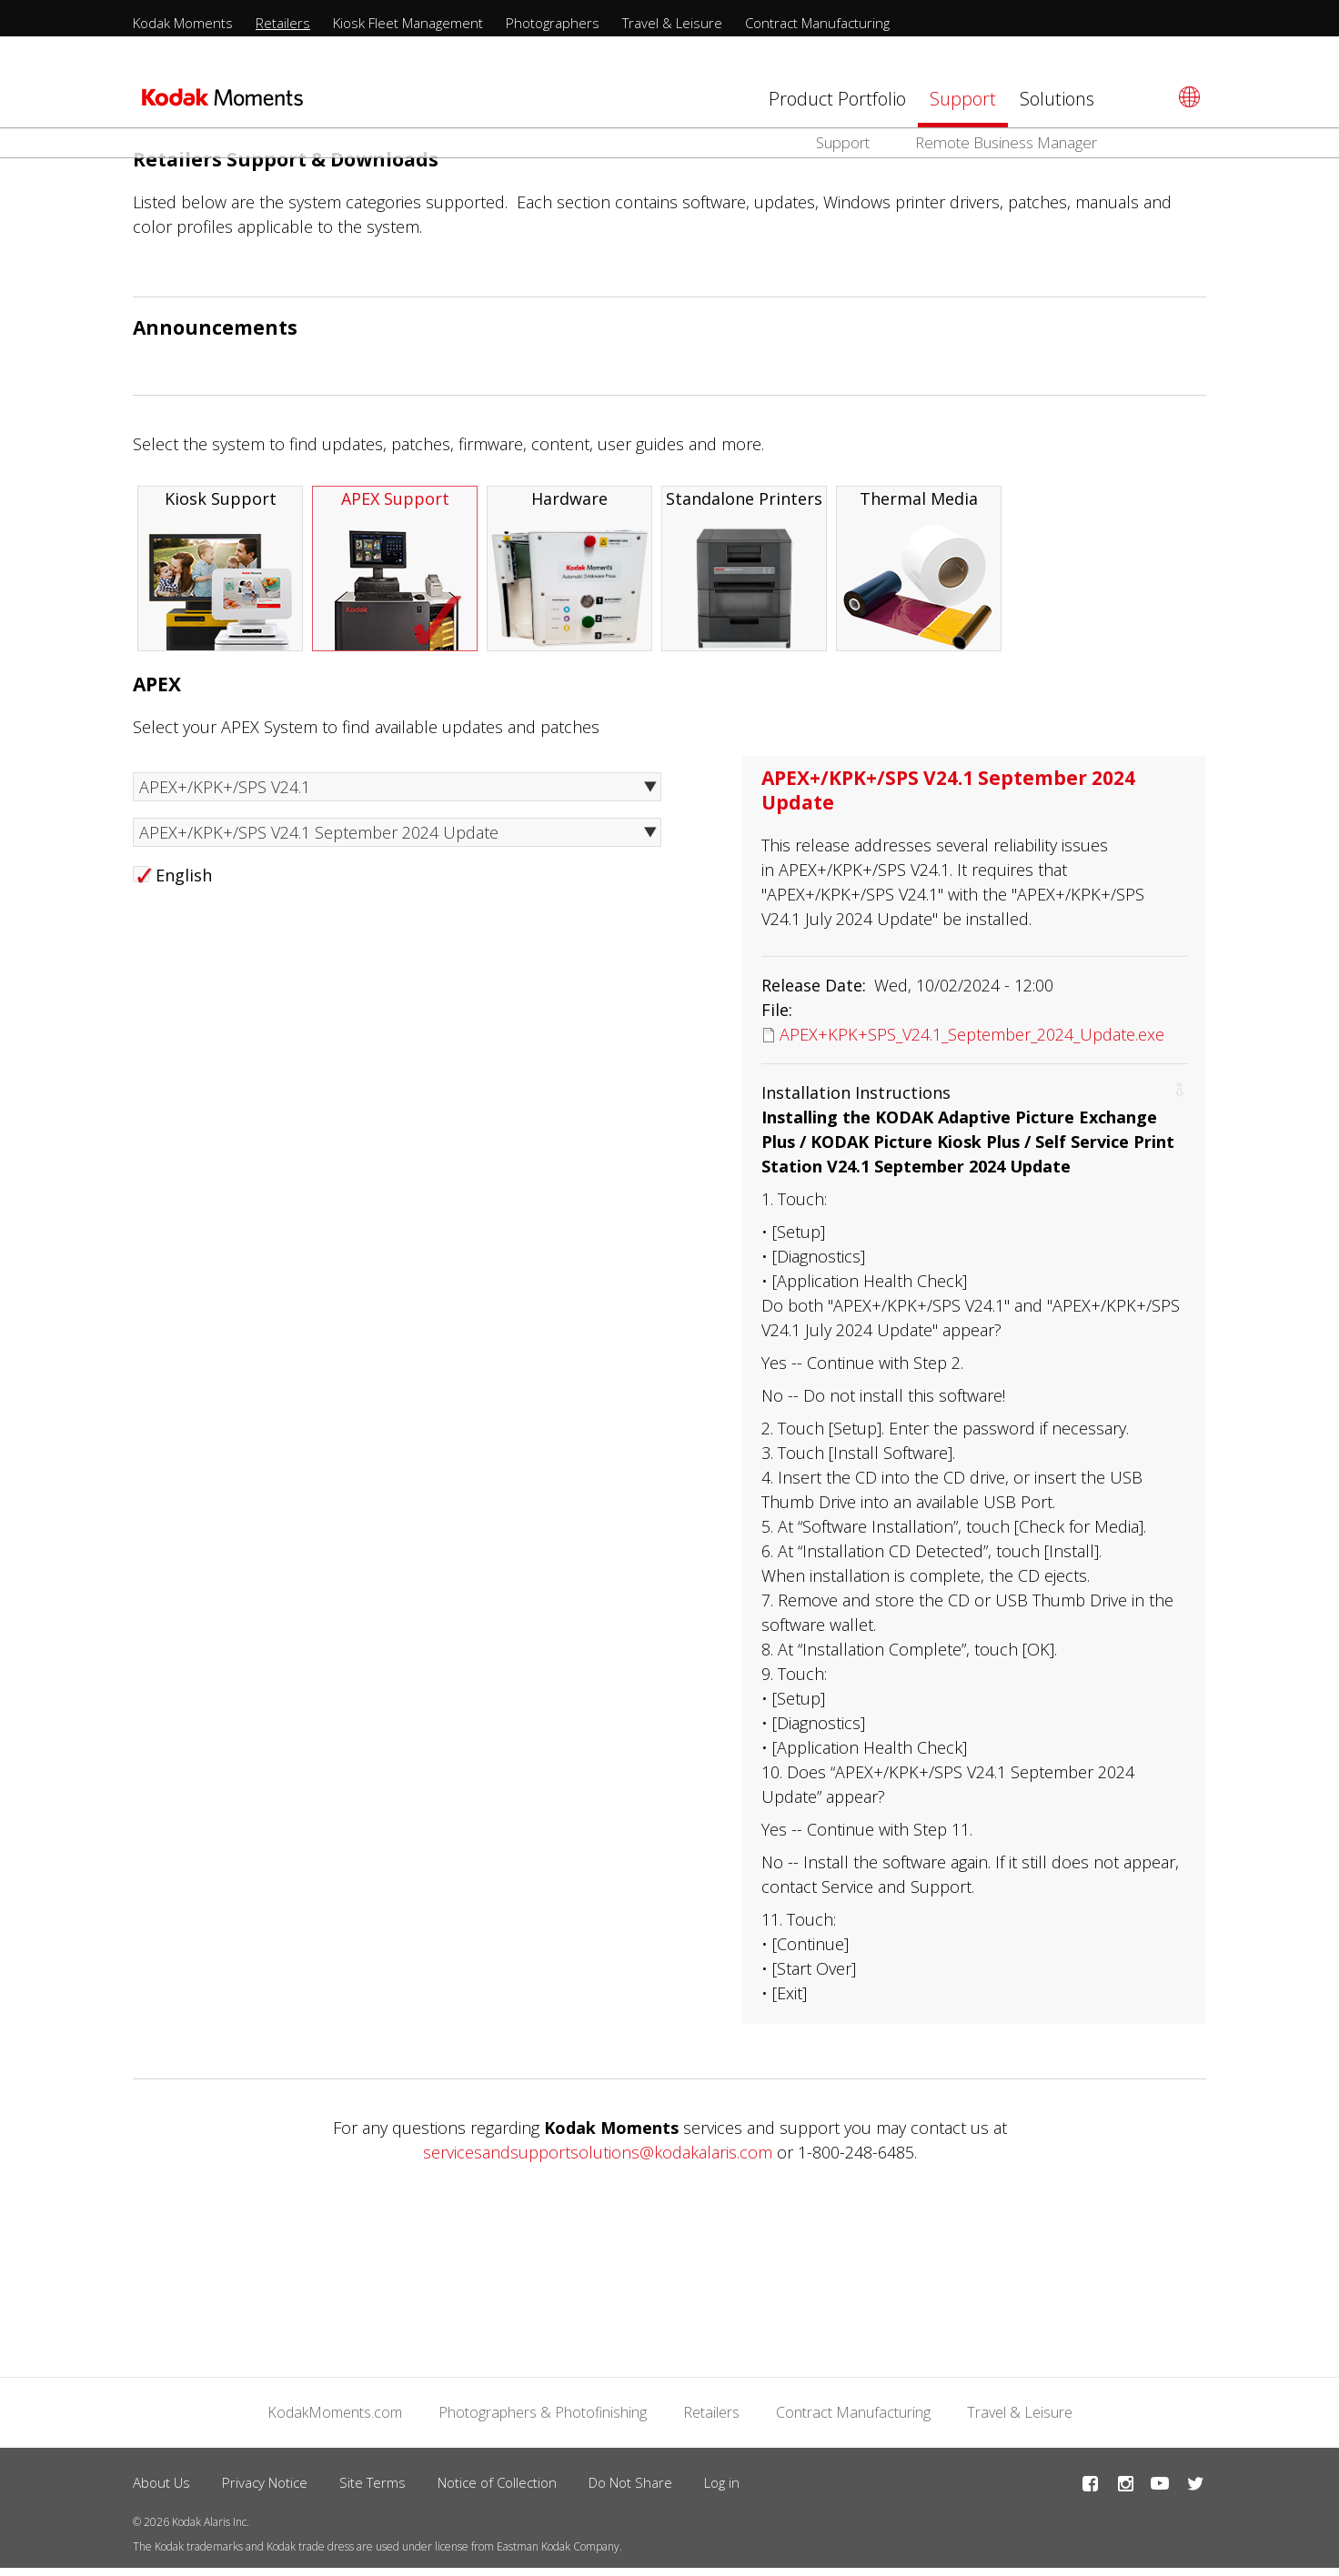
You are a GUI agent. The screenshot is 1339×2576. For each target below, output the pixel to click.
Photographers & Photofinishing (542, 2420)
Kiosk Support (220, 576)
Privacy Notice (264, 2489)
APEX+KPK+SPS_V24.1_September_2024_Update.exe (972, 1041)
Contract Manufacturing (817, 23)
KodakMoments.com (334, 2420)
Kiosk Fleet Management (408, 23)
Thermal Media (919, 576)
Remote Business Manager (1006, 142)
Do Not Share (630, 2489)
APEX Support (395, 576)
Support (963, 98)
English (184, 882)
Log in (722, 2489)
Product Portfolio (837, 98)
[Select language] (1186, 96)
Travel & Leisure (672, 23)
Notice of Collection (497, 2489)
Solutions (1057, 98)
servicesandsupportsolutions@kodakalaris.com (597, 2159)
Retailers (283, 23)
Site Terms (372, 2489)
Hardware (569, 576)
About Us (161, 2489)
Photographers (552, 23)
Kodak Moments (183, 23)
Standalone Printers (744, 576)
